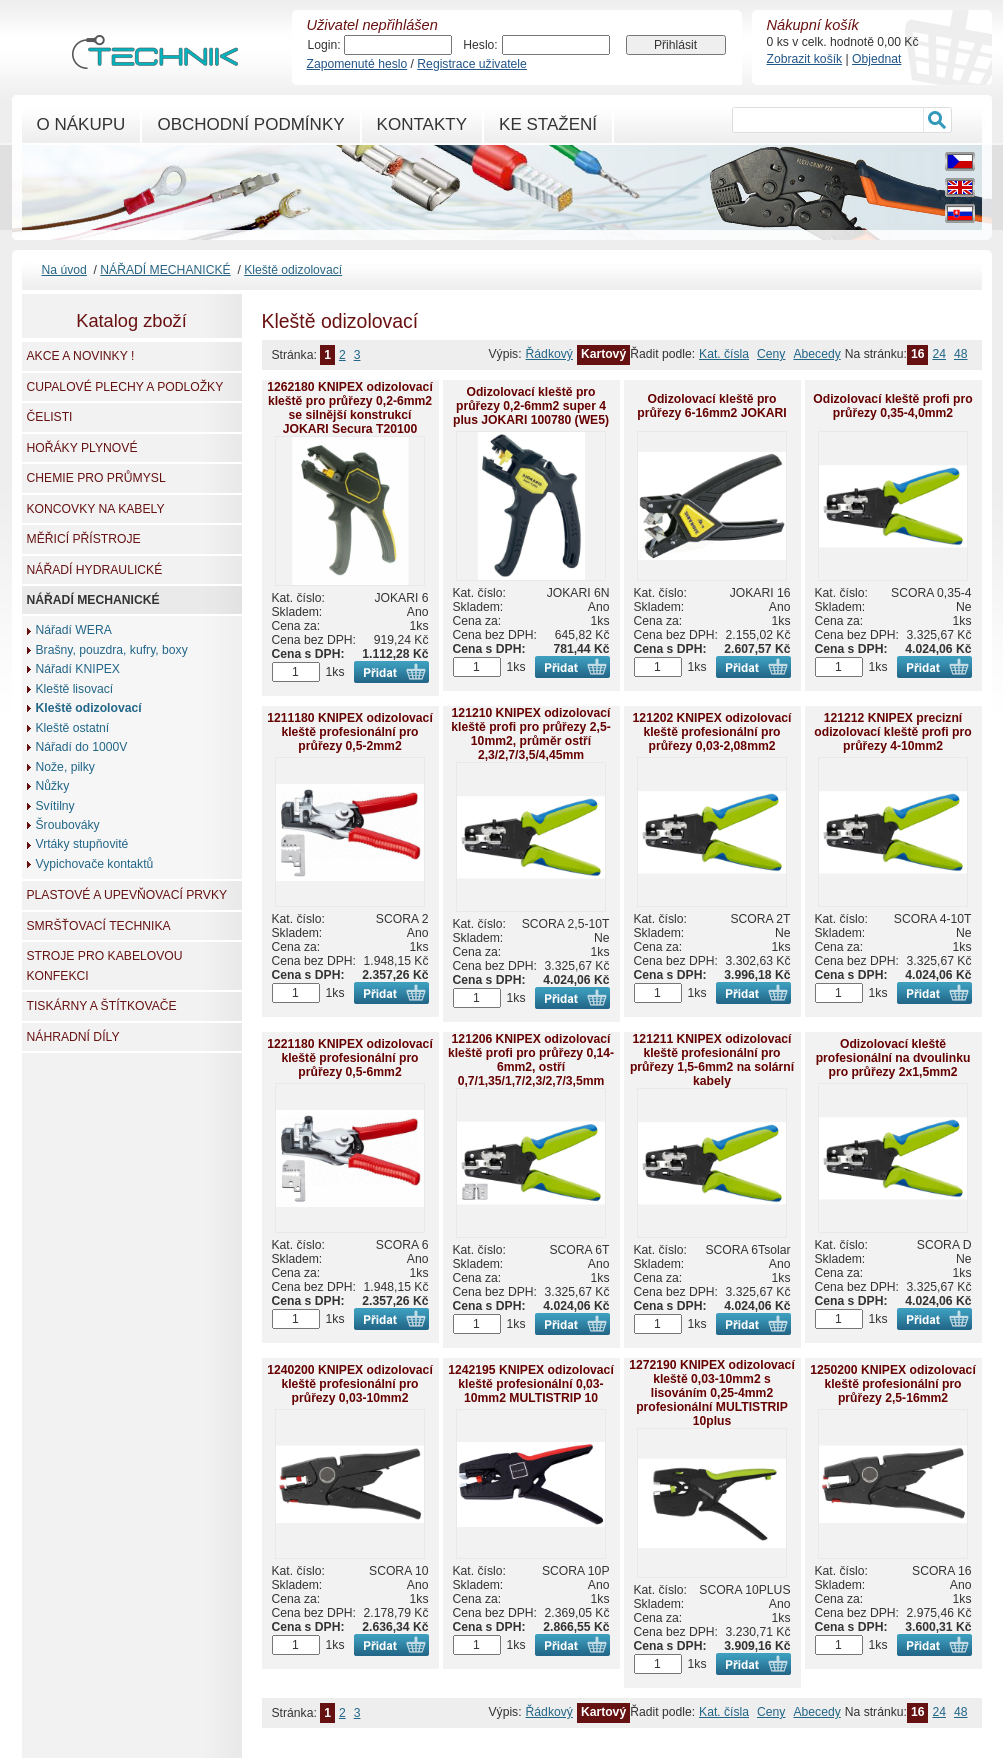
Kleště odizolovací (293, 270)
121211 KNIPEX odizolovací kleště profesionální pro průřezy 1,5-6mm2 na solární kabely (712, 1060)
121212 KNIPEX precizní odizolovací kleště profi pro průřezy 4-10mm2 (892, 732)
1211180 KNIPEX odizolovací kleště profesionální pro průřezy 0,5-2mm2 (350, 732)
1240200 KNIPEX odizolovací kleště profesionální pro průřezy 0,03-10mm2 (350, 1384)
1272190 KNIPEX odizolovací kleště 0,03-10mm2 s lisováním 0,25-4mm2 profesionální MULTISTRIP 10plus (712, 1393)
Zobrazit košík (805, 59)
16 (918, 354)
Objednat (876, 59)
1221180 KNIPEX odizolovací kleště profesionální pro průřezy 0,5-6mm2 (350, 1058)
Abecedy (816, 354)
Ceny (771, 354)
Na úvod (64, 270)
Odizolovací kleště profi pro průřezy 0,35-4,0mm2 (892, 406)
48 (961, 354)
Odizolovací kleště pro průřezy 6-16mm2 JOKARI (711, 406)
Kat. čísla (724, 354)
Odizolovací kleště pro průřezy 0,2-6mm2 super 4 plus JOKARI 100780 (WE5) (531, 406)
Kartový (603, 354)
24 (939, 354)
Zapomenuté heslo (357, 64)
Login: (324, 45)
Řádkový (549, 354)
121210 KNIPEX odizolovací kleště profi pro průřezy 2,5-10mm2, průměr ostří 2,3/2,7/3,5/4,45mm (530, 734)
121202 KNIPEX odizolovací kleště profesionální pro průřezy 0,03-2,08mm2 (712, 732)
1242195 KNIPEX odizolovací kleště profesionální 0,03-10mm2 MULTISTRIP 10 (531, 1384)
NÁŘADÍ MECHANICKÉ (165, 270)
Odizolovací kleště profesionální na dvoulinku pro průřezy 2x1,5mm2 (893, 1058)
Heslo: (480, 45)
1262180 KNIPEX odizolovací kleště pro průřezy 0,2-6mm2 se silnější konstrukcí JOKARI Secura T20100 (350, 408)
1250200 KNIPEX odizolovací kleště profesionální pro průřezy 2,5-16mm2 (893, 1384)
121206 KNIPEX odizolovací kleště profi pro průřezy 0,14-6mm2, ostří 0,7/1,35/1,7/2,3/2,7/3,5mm (531, 1060)
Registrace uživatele (471, 64)
